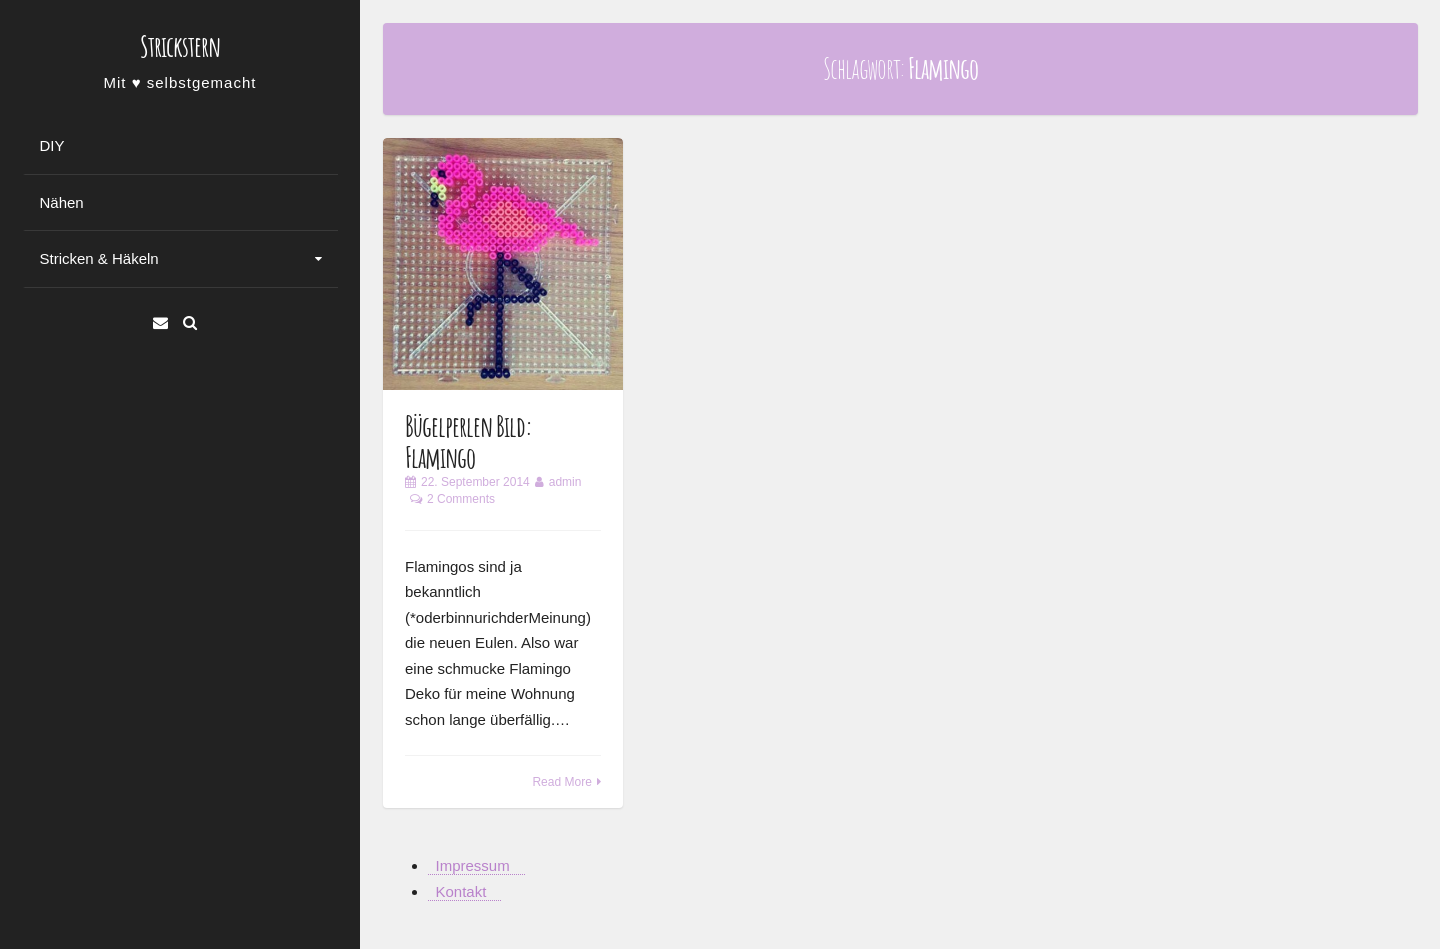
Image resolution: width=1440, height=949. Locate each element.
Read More (561, 782)
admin (565, 482)
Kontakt (461, 891)
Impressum (473, 865)
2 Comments (461, 499)
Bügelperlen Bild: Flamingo (468, 442)
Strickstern (180, 46)
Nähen (62, 202)
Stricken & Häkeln (99, 258)
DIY (52, 145)
